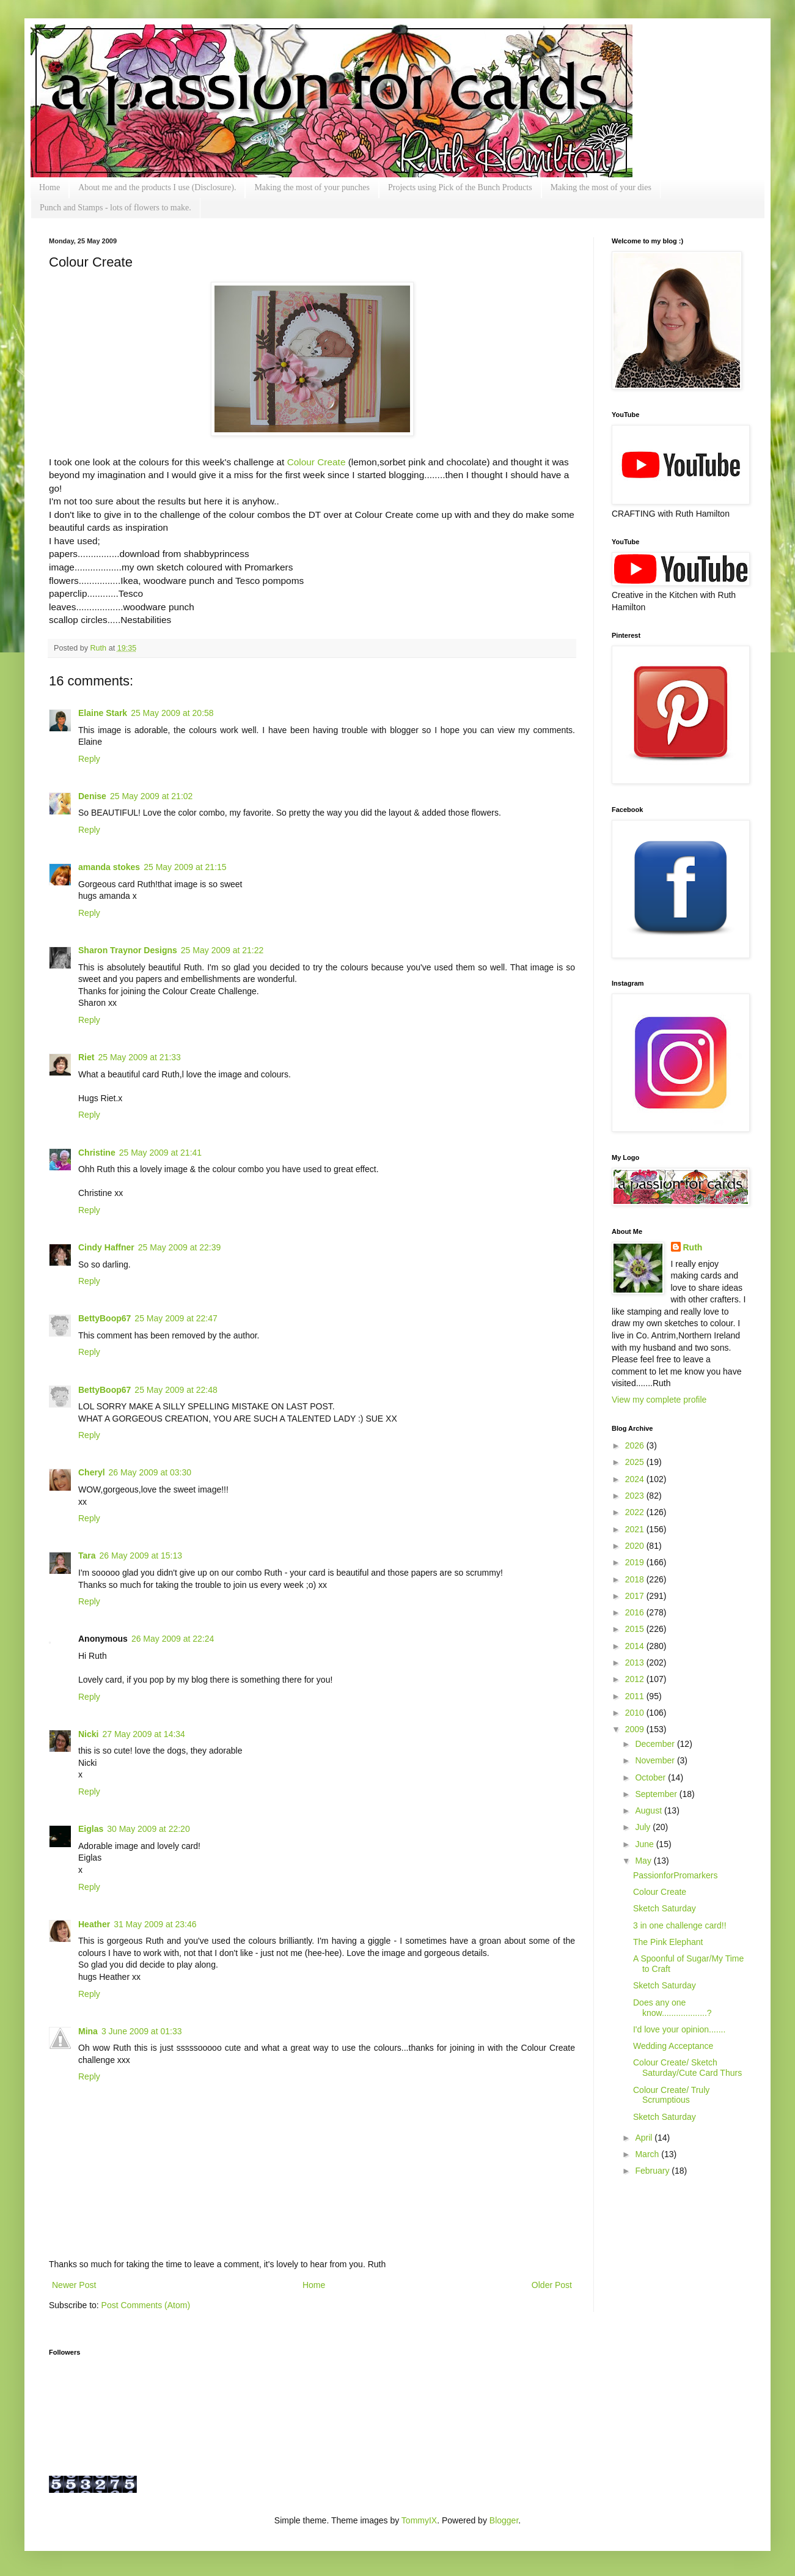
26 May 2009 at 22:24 (172, 1639)
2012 (636, 1679)
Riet (86, 1057)
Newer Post (74, 2285)
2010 (636, 1713)
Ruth (99, 648)
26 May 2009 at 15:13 (141, 1555)
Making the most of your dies (601, 187)
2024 (636, 1479)
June (645, 1844)
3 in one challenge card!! (680, 1925)
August (649, 1810)
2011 (636, 1696)
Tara (87, 1555)
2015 (636, 1629)
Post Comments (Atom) (145, 2305)
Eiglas (90, 1829)
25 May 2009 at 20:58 (172, 713)
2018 (636, 1579)
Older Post (552, 2285)
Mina (88, 2031)
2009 (636, 1729)
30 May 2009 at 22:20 (148, 1829)
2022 (636, 1512)
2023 (636, 1495)
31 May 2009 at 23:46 (155, 1924)
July (644, 1827)
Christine (96, 1152)
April (644, 2137)
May (644, 1861)
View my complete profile (659, 1399)
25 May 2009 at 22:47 (175, 1318)
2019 (636, 1562)
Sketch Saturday (664, 1908)
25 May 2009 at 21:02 (151, 796)
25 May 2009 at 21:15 (185, 867)
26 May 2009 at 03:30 (150, 1472)
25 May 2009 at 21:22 (222, 950)
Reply (89, 759)
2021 (636, 1529)
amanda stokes (109, 867)
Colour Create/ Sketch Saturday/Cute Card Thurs (687, 2067)
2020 (636, 1546)
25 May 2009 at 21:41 (160, 1152)
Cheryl (91, 1472)
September (657, 1794)
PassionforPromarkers (675, 1875)
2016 (636, 1612)
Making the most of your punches (312, 187)
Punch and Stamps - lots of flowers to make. (115, 207)
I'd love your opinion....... (679, 2029)
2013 (636, 1662)
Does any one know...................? (672, 2008)
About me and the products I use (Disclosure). (157, 187)
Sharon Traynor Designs (127, 950)
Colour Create (316, 462)
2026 (636, 1445)
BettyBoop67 (104, 1318)
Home (49, 187)
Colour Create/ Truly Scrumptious (671, 2095)
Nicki (88, 1734)
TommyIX (419, 2520)
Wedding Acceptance (673, 2046)
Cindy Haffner (106, 1247)
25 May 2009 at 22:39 (179, 1247)
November (655, 1760)
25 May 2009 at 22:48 (175, 1390)
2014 (636, 1646)
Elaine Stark (102, 713)
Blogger (503, 2520)
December (655, 1744)
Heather (94, 1924)
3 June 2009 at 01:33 (141, 2031)
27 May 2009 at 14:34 (143, 1734)
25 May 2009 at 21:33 (139, 1057)
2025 (636, 1462)
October (651, 1777)
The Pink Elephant (668, 1942)
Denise (92, 796)
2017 (636, 1596)
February (653, 2171)
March (648, 2154)
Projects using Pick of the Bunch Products (460, 187)
